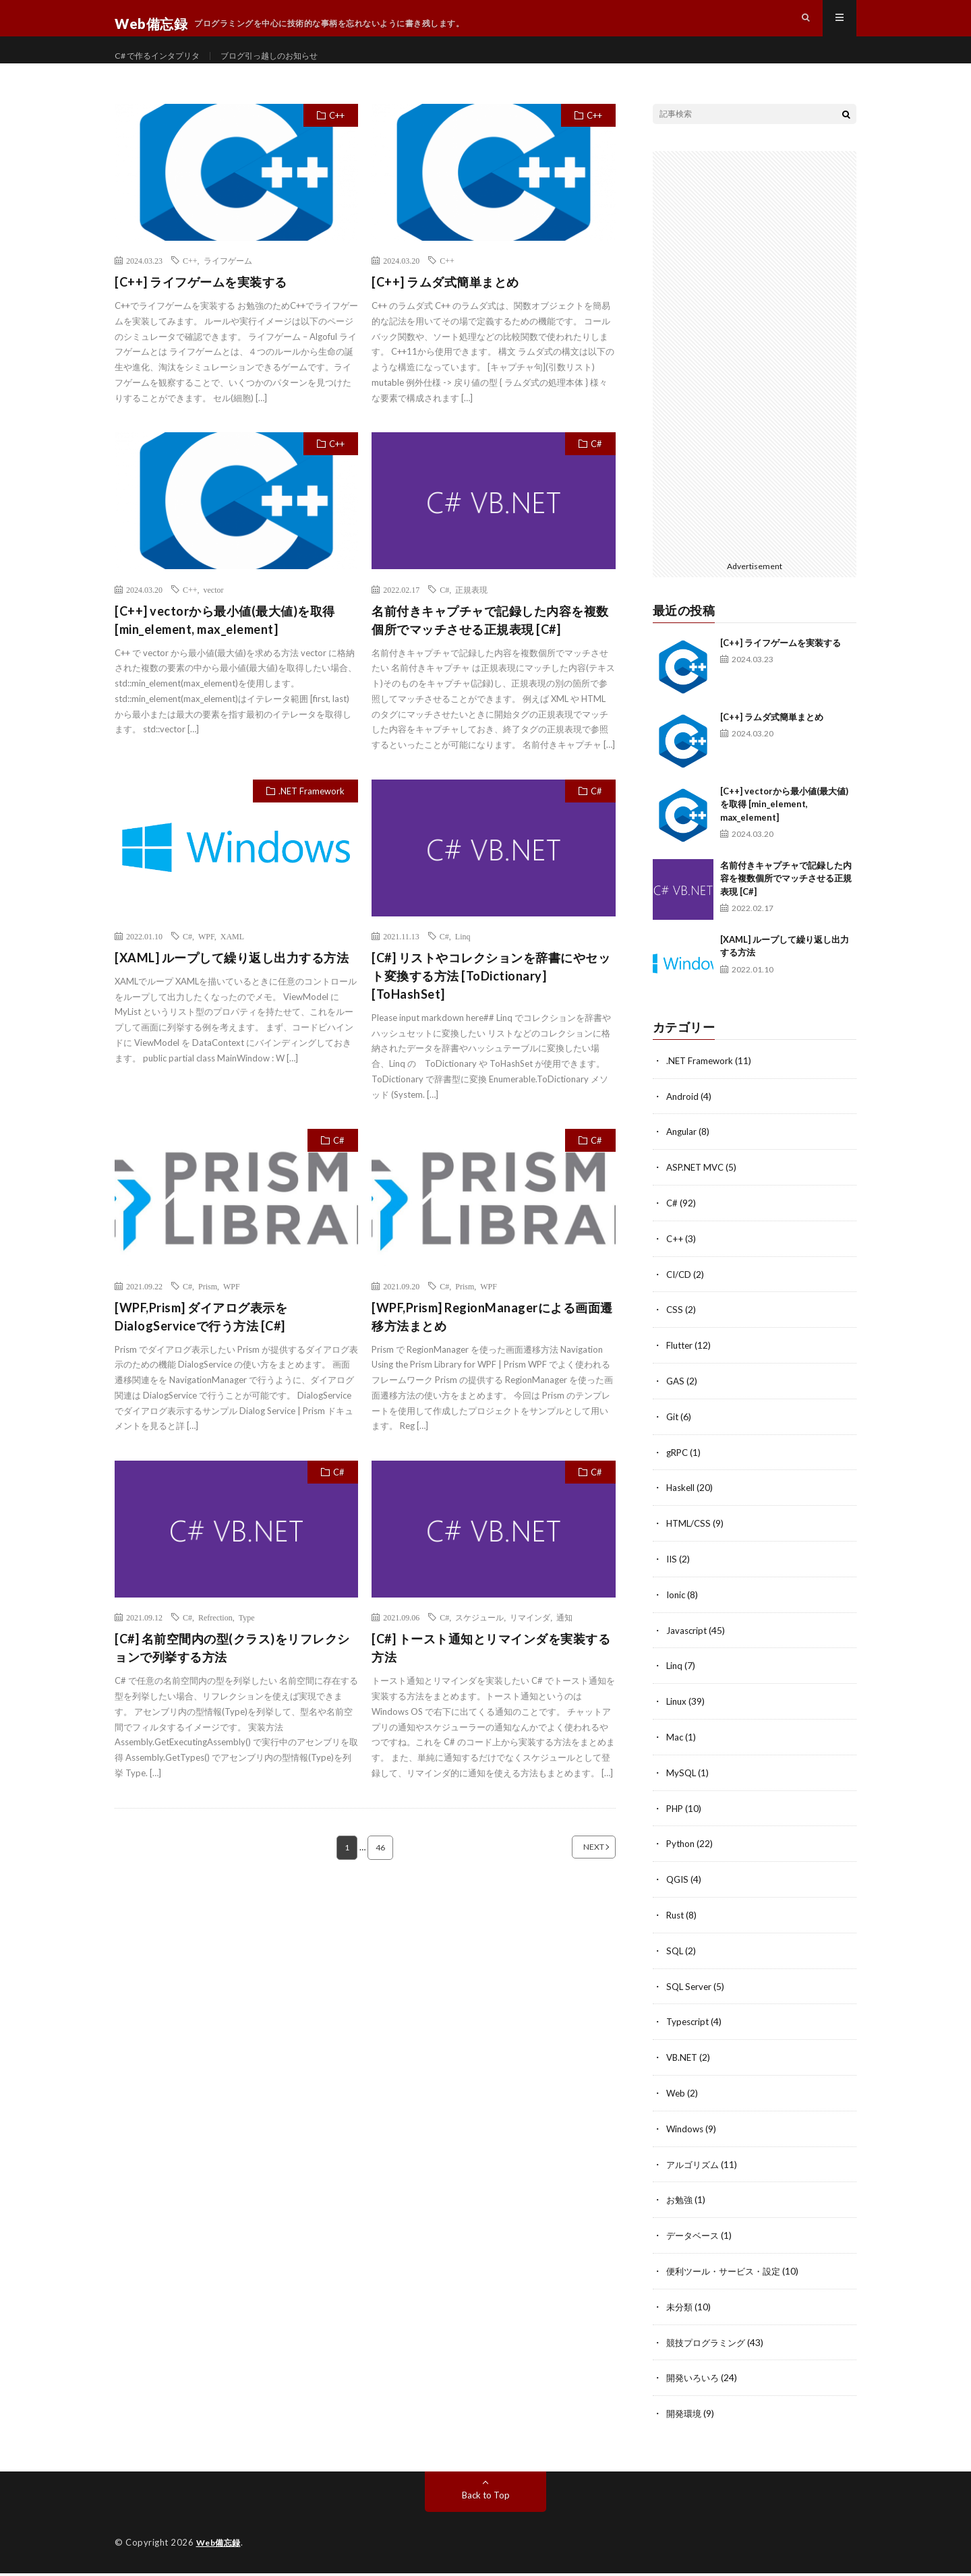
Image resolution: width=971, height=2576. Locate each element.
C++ (337, 139)
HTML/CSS (689, 1540)
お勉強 (680, 2207)
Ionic (676, 1610)
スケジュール (479, 1642)
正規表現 (471, 614)
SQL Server (690, 1996)
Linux (677, 1716)
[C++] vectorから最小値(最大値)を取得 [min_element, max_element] (225, 644)
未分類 (680, 2312)
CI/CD (679, 1295)
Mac (675, 1751)
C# (596, 468)
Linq (463, 960)
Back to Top (486, 2498)
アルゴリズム (694, 2171)
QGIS (678, 1891)
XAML (232, 960)
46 (381, 1872)
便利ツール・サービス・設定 (727, 2277)
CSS (675, 1330)
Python (681, 1856)
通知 (564, 1642)
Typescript (689, 2031)
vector (214, 614)
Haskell (681, 1505)
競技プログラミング (708, 2347)
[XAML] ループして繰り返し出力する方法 (232, 981)
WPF (206, 960)
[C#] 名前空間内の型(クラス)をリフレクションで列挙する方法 (232, 1672)
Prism (207, 1310)
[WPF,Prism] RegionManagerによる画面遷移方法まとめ (492, 1340)
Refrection (215, 1642)
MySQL (681, 1786)
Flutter (680, 1365)
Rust (676, 1926)
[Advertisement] (754, 377)
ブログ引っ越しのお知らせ (291, 67)
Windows (686, 2136)
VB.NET (683, 2066)
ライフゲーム (228, 285)
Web (676, 2101)
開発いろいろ (694, 2382)
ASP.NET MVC (697, 1190)
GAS (676, 1400)
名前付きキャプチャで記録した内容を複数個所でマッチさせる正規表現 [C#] (490, 644)
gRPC (678, 1470)
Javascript (687, 1645)
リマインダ (530, 1642)
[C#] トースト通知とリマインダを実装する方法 (491, 1672)
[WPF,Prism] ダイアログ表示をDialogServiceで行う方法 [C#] (201, 1340)
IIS (672, 1575)
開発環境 (685, 2417)
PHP (675, 1821)
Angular (682, 1155)
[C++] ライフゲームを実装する (201, 306)
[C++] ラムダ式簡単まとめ (445, 306)
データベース (694, 2242)
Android (683, 1119)
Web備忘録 (220, 2545)
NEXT (577, 1872)
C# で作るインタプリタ (164, 67)
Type (247, 1642)
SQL (675, 1961)
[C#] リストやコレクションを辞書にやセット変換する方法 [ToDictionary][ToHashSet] (491, 1000)
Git (673, 1435)
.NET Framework (311, 815)
